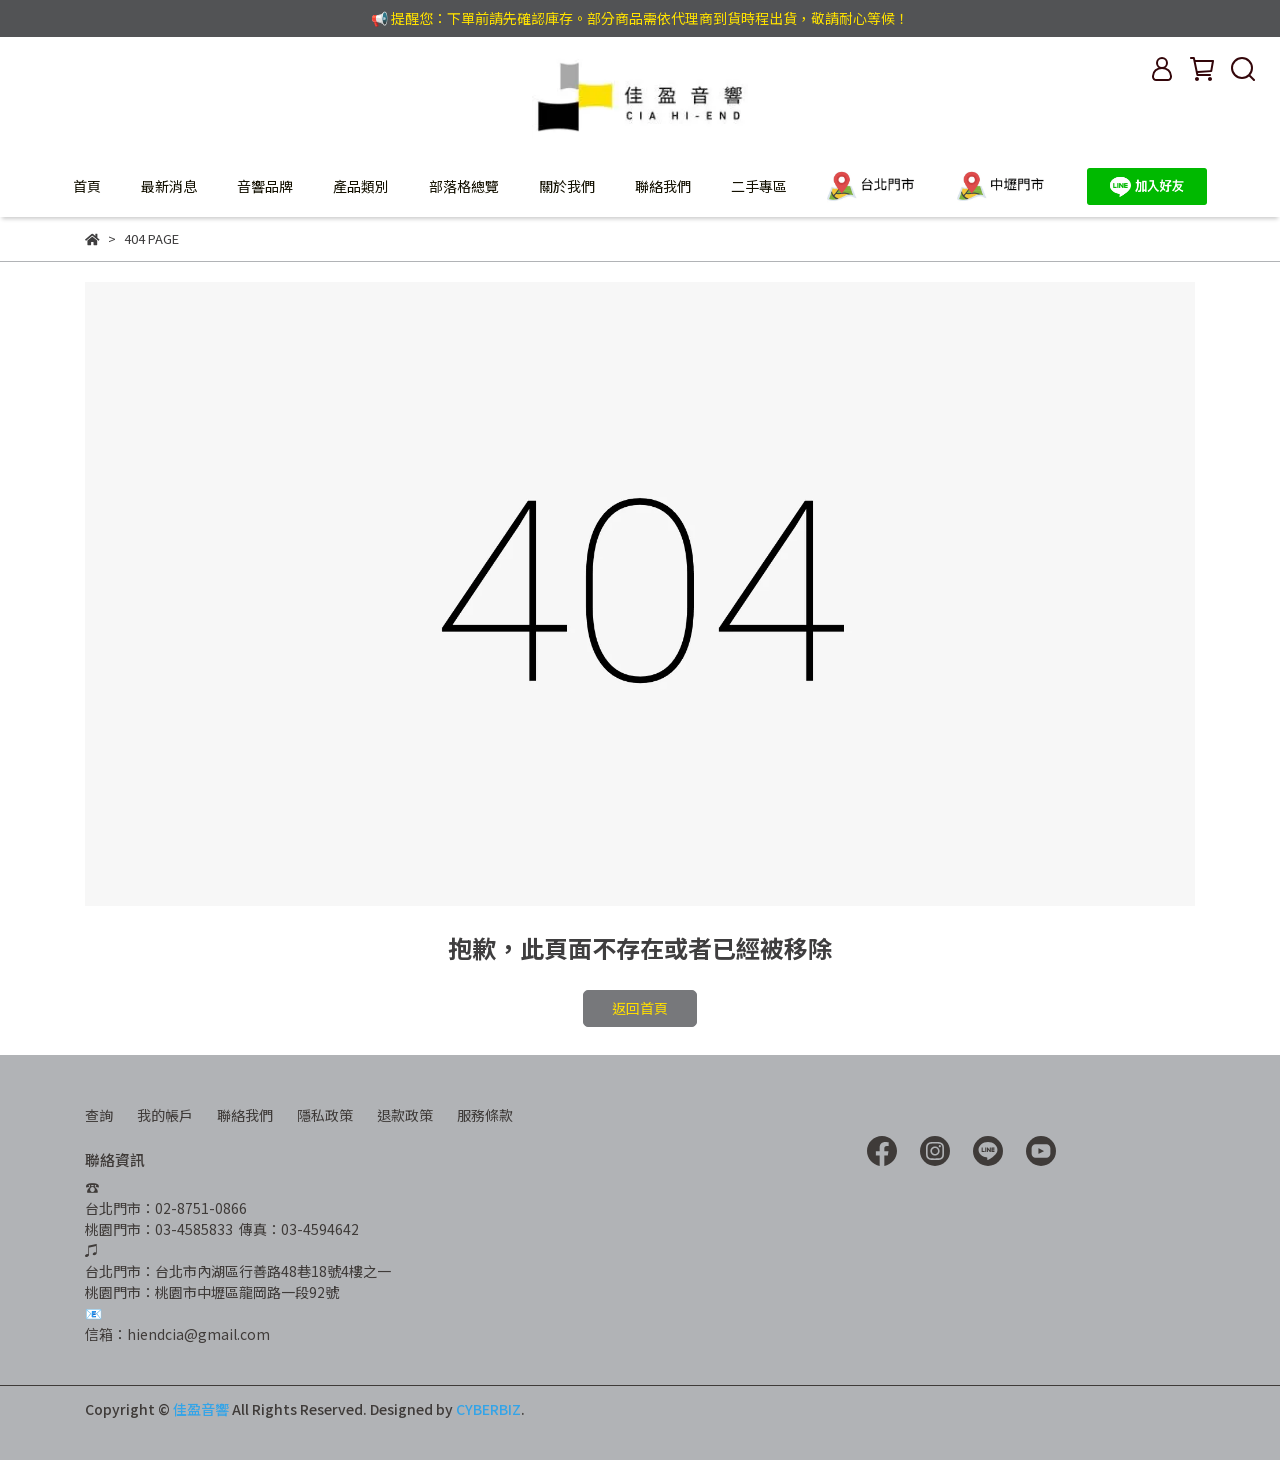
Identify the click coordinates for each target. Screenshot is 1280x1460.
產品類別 (361, 186)
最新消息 (169, 186)
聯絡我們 (663, 186)
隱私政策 (325, 1115)
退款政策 (405, 1115)
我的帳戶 (165, 1115)
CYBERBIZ (488, 1409)
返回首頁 (640, 1008)
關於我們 (567, 186)
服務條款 (485, 1115)
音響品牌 (265, 186)
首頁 (87, 186)
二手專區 (759, 186)
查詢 (99, 1115)
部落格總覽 (464, 186)
